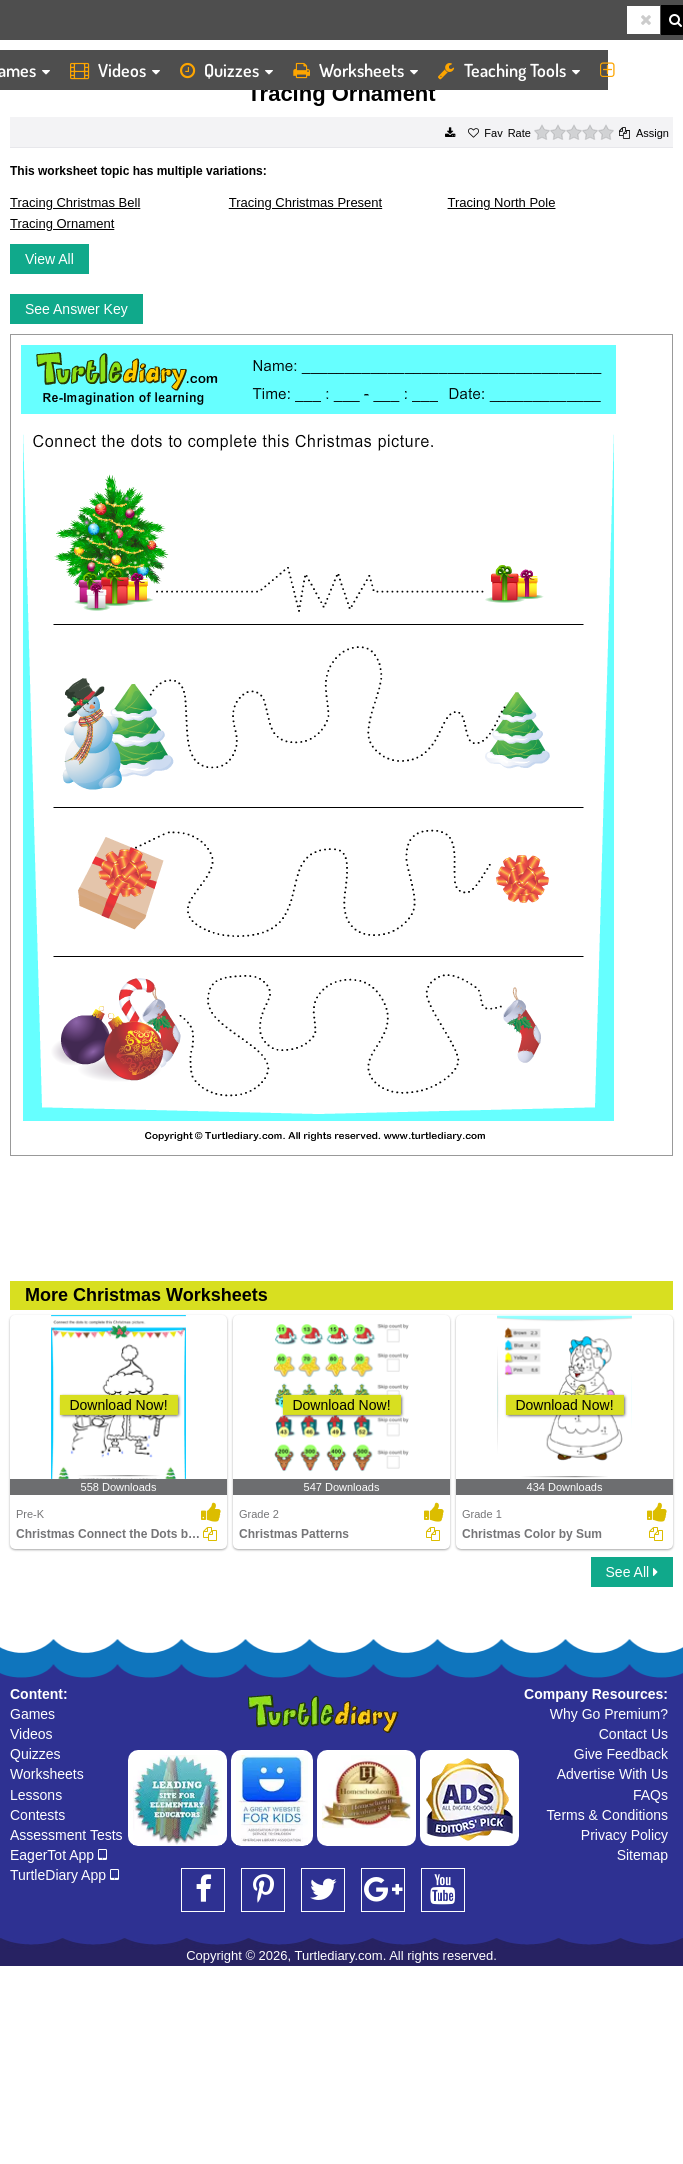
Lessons (36, 1795)
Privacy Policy (624, 1835)
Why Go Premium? (609, 1714)
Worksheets (355, 70)
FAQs (650, 1795)
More (636, 70)
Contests (37, 1815)
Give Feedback (621, 1754)
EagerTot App (58, 1855)
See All (632, 1572)
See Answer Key (76, 309)
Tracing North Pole (502, 202)
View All (49, 259)
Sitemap (642, 1855)
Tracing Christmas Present (305, 202)
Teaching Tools (509, 70)
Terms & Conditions (607, 1815)
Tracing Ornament (62, 223)
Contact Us (633, 1734)
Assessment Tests (66, 1835)
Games (32, 1714)
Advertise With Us (612, 1774)
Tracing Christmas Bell (75, 202)
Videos (115, 70)
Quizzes (226, 70)
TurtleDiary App (64, 1875)
